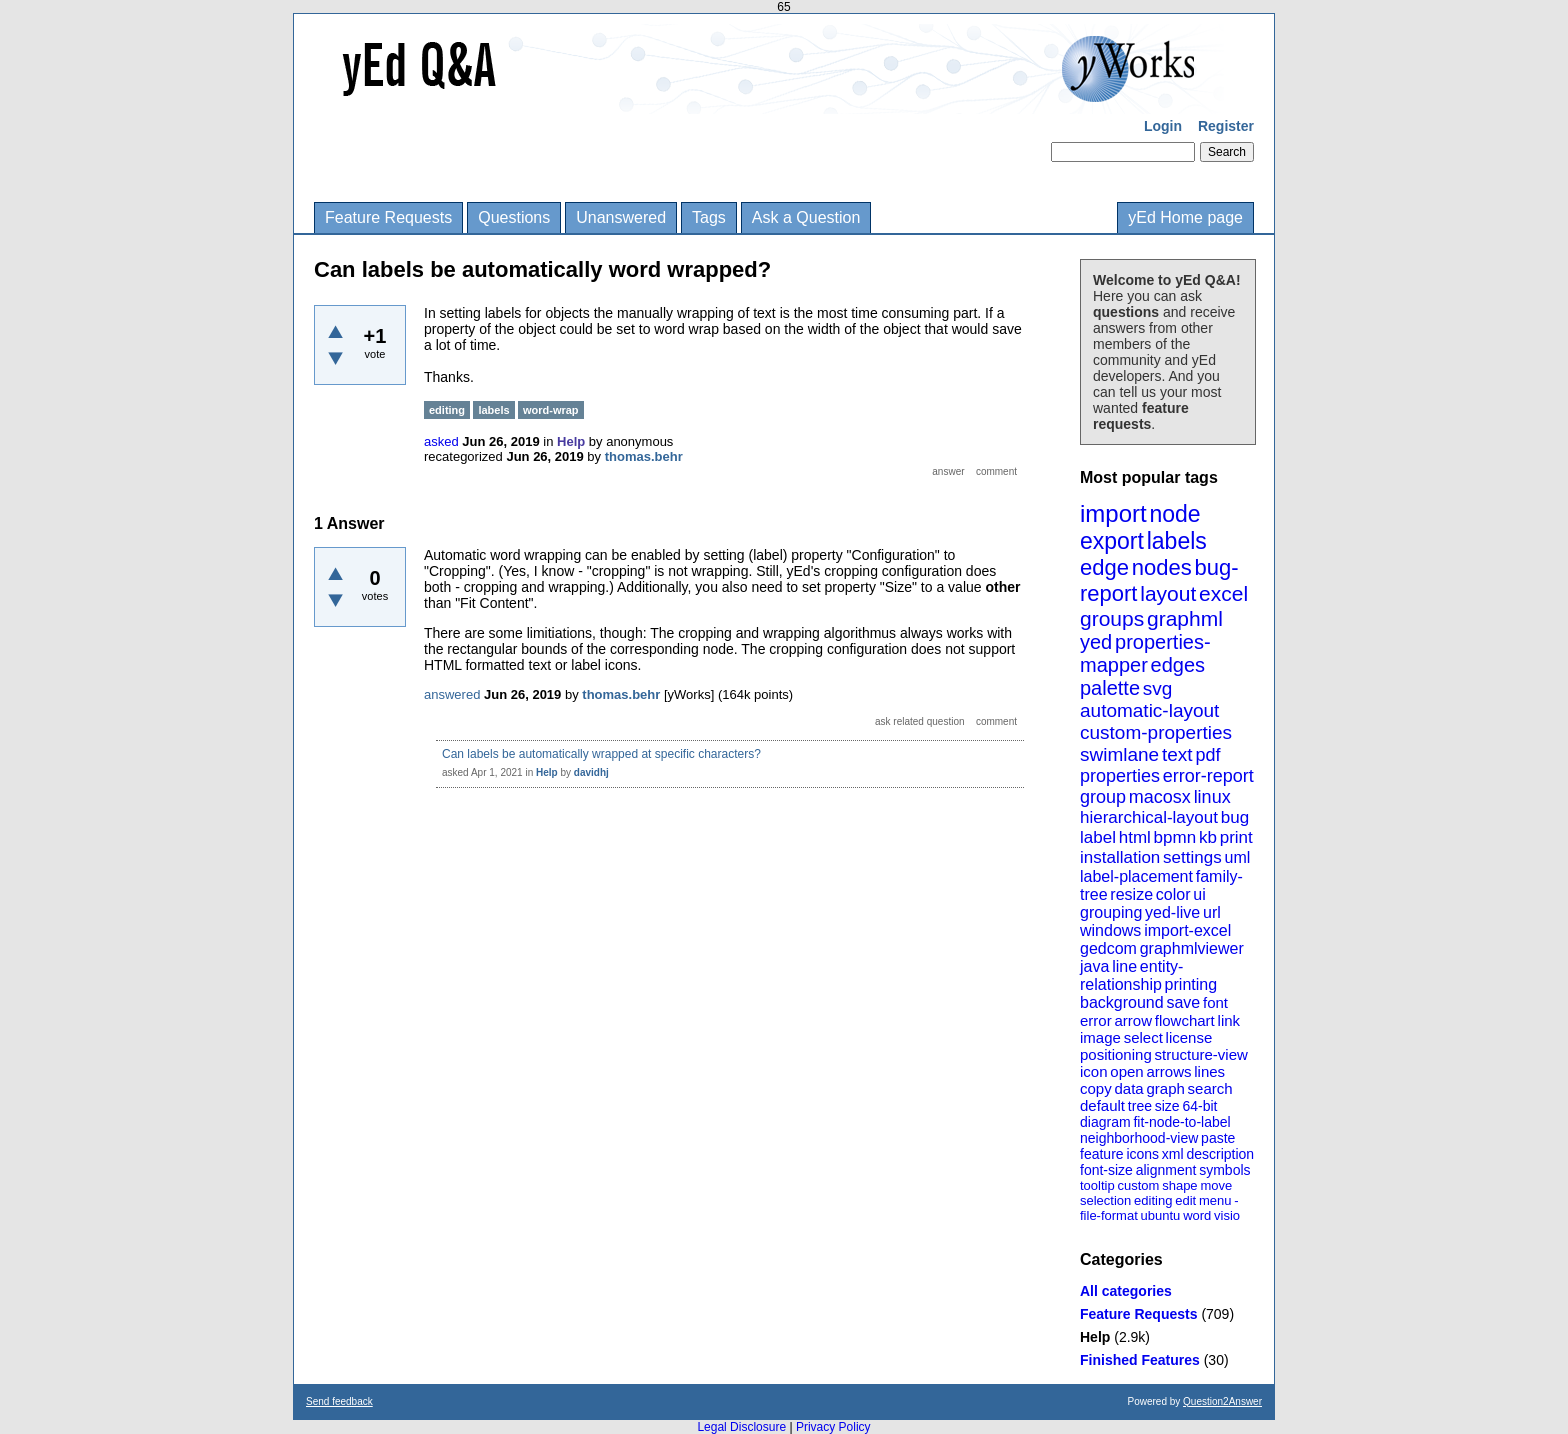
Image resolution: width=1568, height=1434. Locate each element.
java (1094, 966)
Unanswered (621, 217)
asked (441, 441)
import (1113, 513)
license (1189, 1037)
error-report (1208, 776)
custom (1138, 1185)
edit (1185, 1200)
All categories (1126, 1291)
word (1197, 1215)
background (1122, 1002)
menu (1215, 1200)
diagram (1105, 1122)
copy (1096, 1088)
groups (1112, 618)
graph (1165, 1088)
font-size (1106, 1170)
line (1124, 966)
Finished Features (1140, 1360)
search (1210, 1088)
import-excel (1187, 930)
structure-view (1201, 1054)
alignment (1166, 1170)
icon (1094, 1071)
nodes (1162, 567)
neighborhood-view (1139, 1138)
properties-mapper (1145, 653)
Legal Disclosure (741, 1427)
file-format (1109, 1215)
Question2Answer (1222, 1401)
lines (1209, 1071)
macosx (1160, 797)
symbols (1224, 1170)
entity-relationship (1131, 975)
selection (1105, 1200)
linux (1212, 797)
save (1183, 1002)
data (1128, 1088)
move (1216, 1185)
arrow (1133, 1020)
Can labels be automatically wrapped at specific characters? (601, 754)
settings (1192, 857)
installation (1120, 857)
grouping (1111, 912)
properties (1120, 776)
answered (452, 694)
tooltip (1097, 1185)
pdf (1207, 755)
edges (1178, 665)
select (1143, 1037)
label (1098, 837)
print (1236, 837)
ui (1199, 894)
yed (1096, 642)
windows (1110, 930)
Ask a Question (806, 217)
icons (1142, 1154)
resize (1131, 894)
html (1135, 837)
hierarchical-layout (1149, 817)
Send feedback (339, 1401)
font (1215, 1002)
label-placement (1136, 876)
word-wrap (551, 410)
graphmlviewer (1192, 948)
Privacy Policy (833, 1427)
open (1126, 1071)
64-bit (1199, 1106)
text (1177, 754)
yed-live (1172, 912)
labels (1177, 541)
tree (1140, 1106)
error (1096, 1020)
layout (1168, 593)
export (1112, 541)
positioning (1116, 1054)
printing (1191, 984)
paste (1218, 1138)
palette (1110, 688)
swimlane (1119, 754)
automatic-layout (1149, 710)
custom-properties (1156, 732)
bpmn (1175, 837)
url (1212, 912)
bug (1235, 817)
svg (1158, 688)
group (1103, 797)
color (1173, 894)
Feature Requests (388, 217)
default (1102, 1105)
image (1100, 1037)
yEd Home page (1185, 217)
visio (1227, 1215)
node (1174, 514)
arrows (1168, 1071)
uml (1237, 857)
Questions (514, 217)
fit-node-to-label (1181, 1122)
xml (1173, 1154)
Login (1163, 126)
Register (1226, 126)
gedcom (1108, 948)
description (1220, 1154)
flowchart (1185, 1020)
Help (1095, 1337)
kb (1208, 837)
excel (1223, 593)
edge (1104, 567)
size (1167, 1106)
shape (1179, 1185)
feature (1102, 1154)
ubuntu (1161, 1215)
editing (1153, 1200)
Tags (709, 217)
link (1229, 1020)
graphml (1185, 618)
